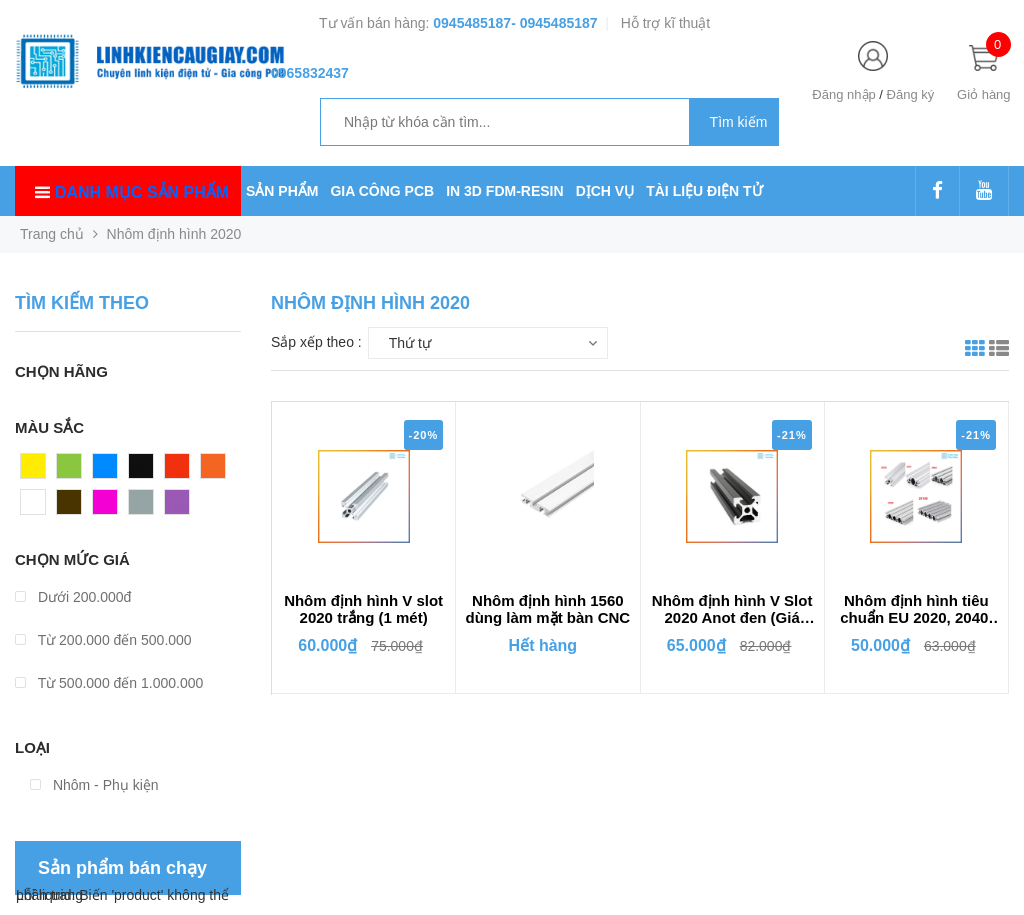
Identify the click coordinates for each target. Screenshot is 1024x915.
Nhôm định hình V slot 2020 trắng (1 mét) (363, 609)
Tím (177, 507)
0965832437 (310, 73)
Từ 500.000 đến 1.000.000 (109, 683)
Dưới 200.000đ (73, 597)
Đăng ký (911, 94)
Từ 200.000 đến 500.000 (103, 640)
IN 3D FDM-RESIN (504, 191)
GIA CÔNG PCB (382, 191)
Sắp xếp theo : (316, 342)
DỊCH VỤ (605, 191)
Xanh (73, 471)
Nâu (70, 507)
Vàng (37, 471)
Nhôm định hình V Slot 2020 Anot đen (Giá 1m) (732, 610)
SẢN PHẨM (282, 191)
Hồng (110, 507)
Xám (143, 507)
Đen (142, 471)
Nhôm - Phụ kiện (94, 785)
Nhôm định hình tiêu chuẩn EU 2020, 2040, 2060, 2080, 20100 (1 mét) (916, 610)
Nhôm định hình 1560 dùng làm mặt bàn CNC (548, 609)
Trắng (39, 507)
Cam (216, 471)
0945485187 (472, 23)
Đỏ (174, 471)
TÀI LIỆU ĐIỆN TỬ (704, 191)
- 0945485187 (554, 23)
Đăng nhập (843, 94)
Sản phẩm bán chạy (122, 868)
